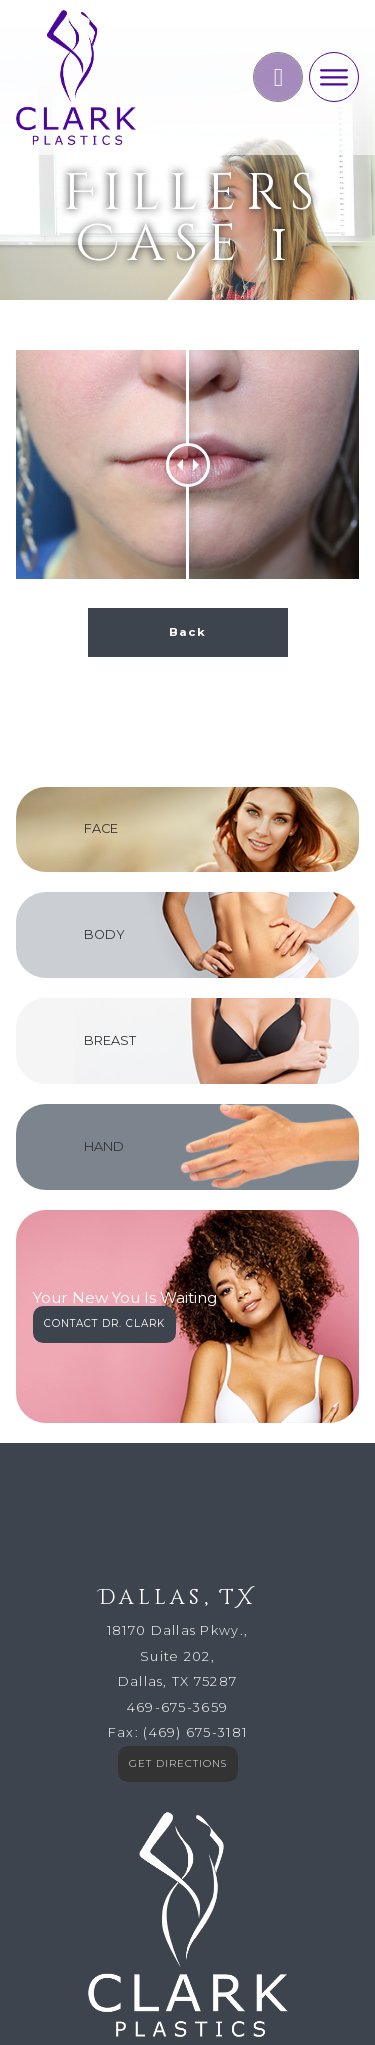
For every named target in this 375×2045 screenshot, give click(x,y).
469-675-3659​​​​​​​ (177, 1479)
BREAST (110, 812)
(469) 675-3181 (195, 1504)
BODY (104, 706)
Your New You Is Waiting (125, 1070)
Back (187, 404)
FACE (101, 600)
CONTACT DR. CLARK (104, 1095)
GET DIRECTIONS (178, 1535)
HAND (104, 918)
